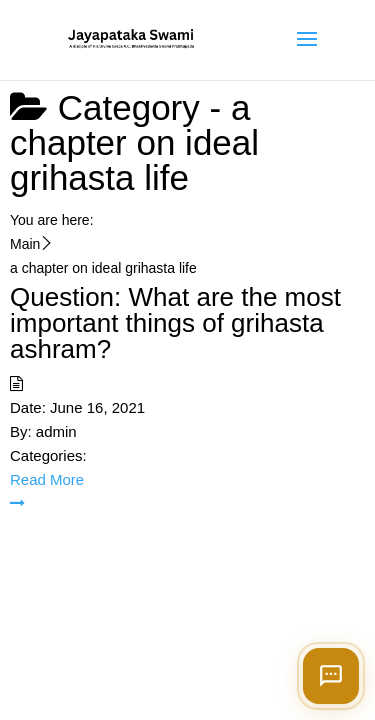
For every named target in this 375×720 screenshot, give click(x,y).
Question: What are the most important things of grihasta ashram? (175, 323)
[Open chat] (331, 676)
